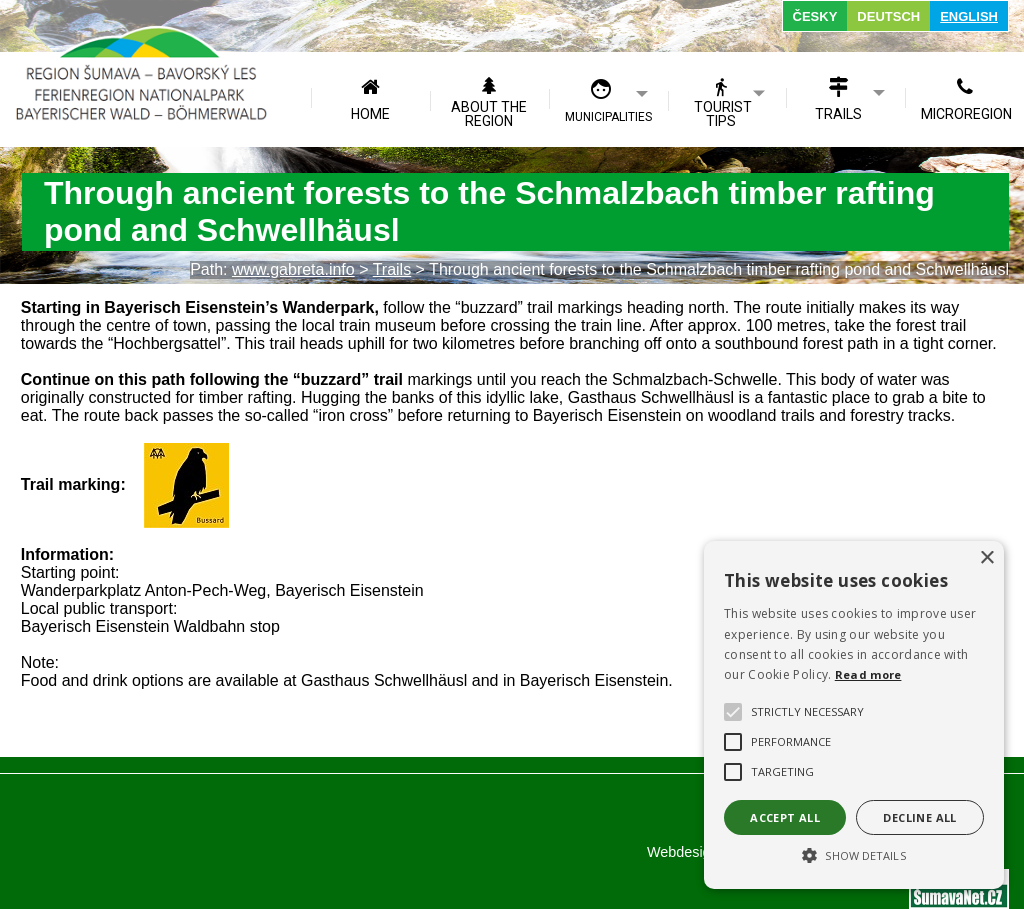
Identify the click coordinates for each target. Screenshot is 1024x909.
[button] (854, 854)
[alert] (854, 715)
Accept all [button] (785, 817)
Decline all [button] (919, 817)
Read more (868, 674)
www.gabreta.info (293, 269)
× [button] (986, 558)
